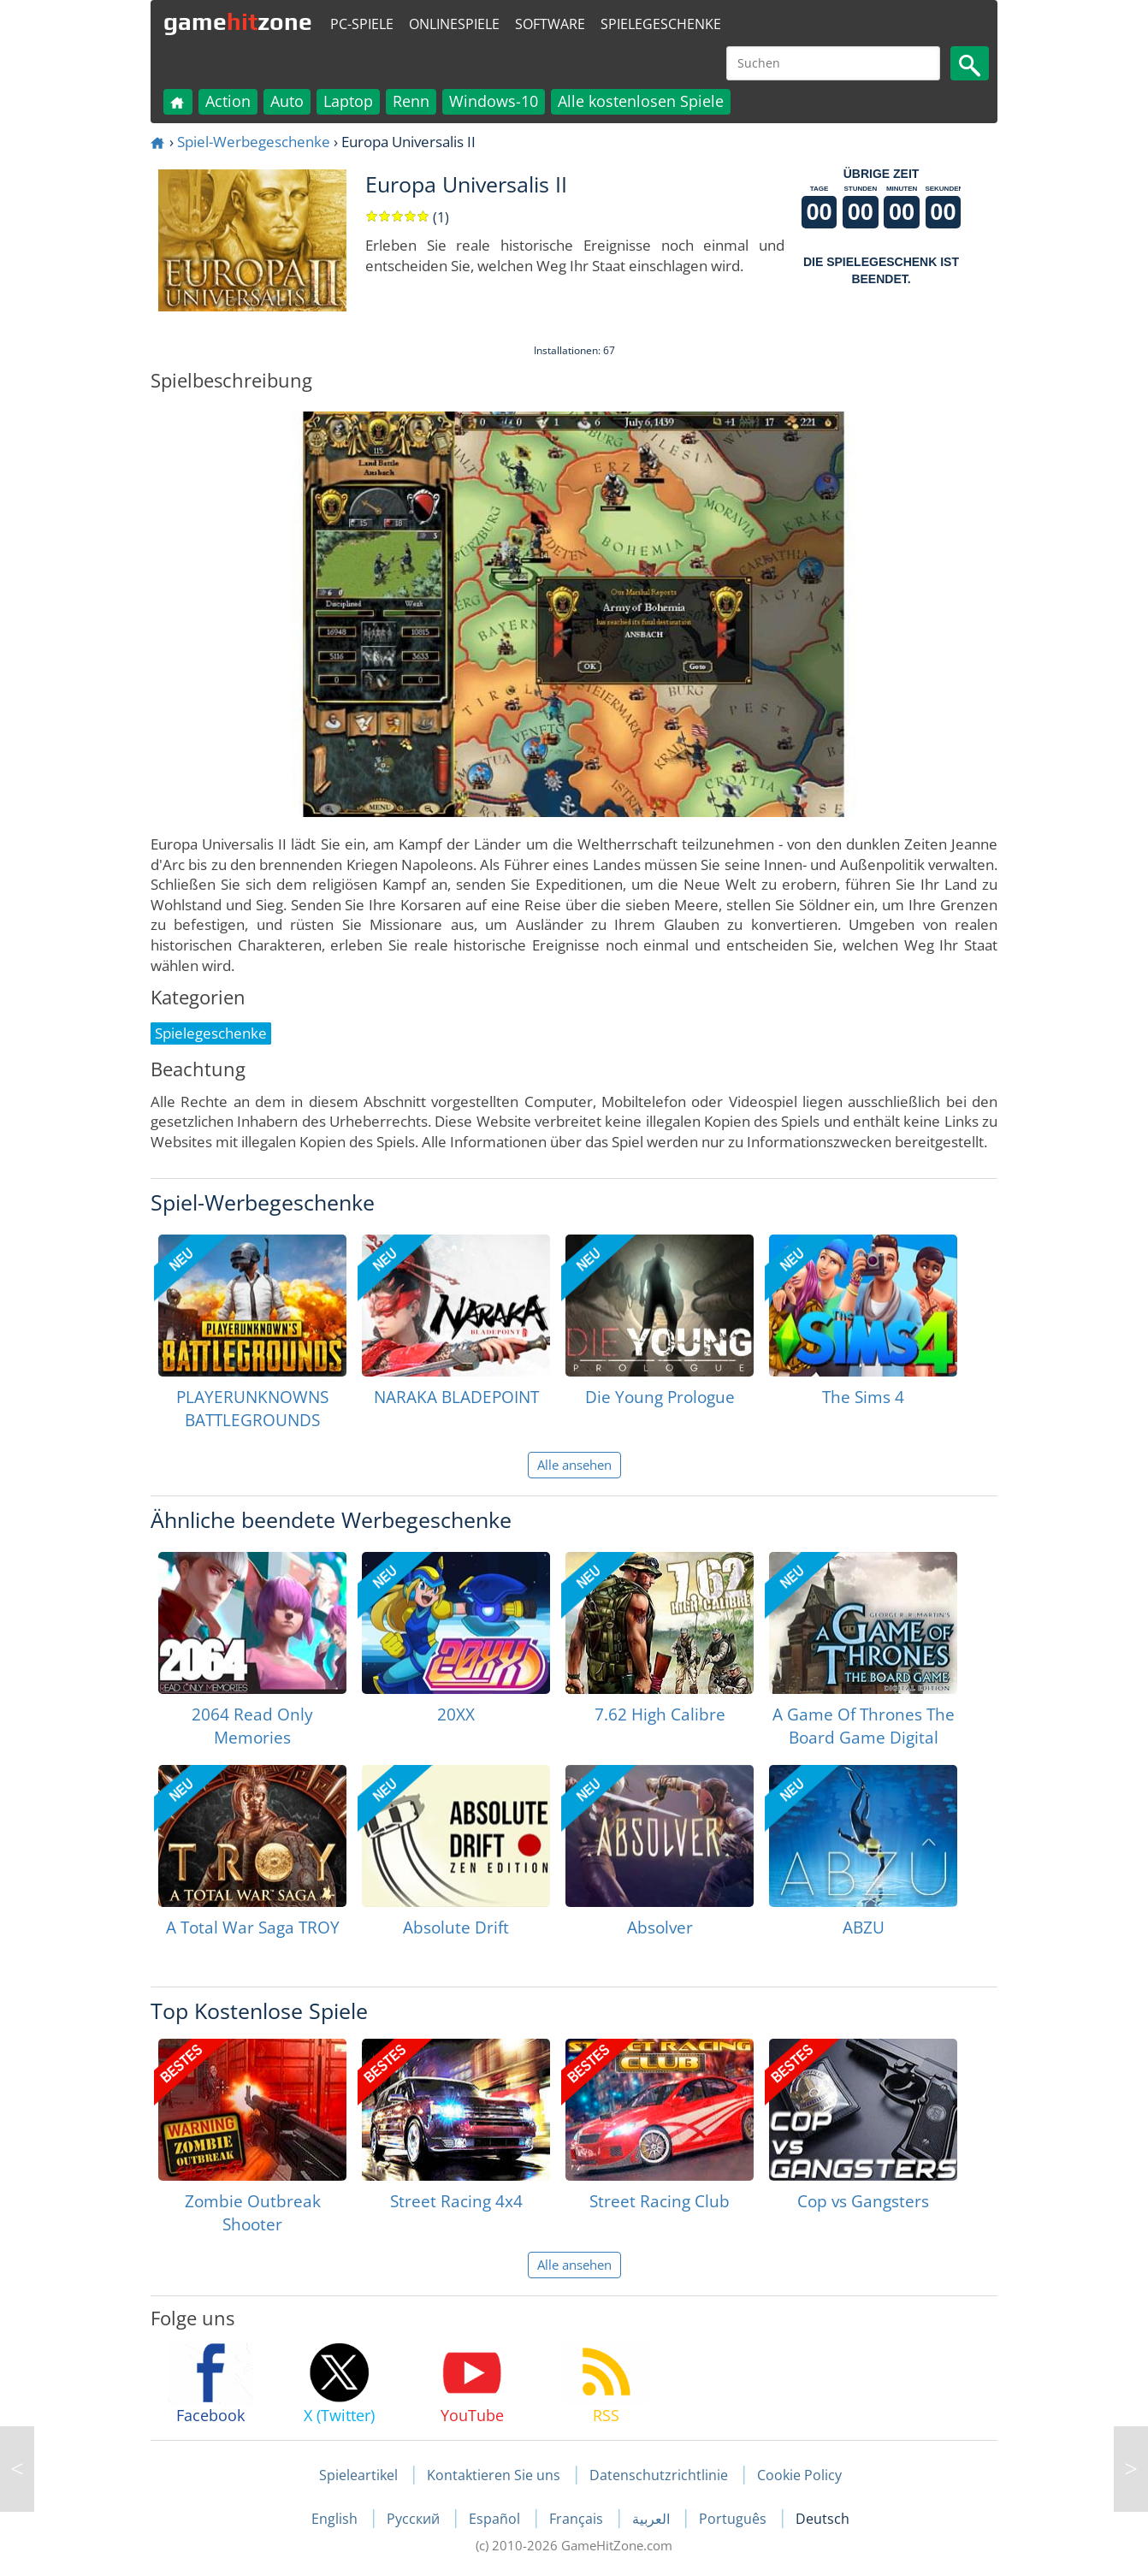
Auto (287, 101)
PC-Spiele (362, 24)
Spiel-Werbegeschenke (253, 141)
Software (550, 24)
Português (734, 2518)
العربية (652, 2518)
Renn (411, 101)
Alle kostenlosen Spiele (641, 101)
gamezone (237, 21)
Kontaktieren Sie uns (493, 2475)
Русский (415, 2518)
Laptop (348, 101)
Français (578, 2518)
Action (228, 101)
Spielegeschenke (661, 24)
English (336, 2518)
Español (496, 2518)
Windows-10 (493, 101)
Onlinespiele (454, 24)
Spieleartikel (358, 2475)
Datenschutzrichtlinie (658, 2475)
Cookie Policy (799, 2475)
